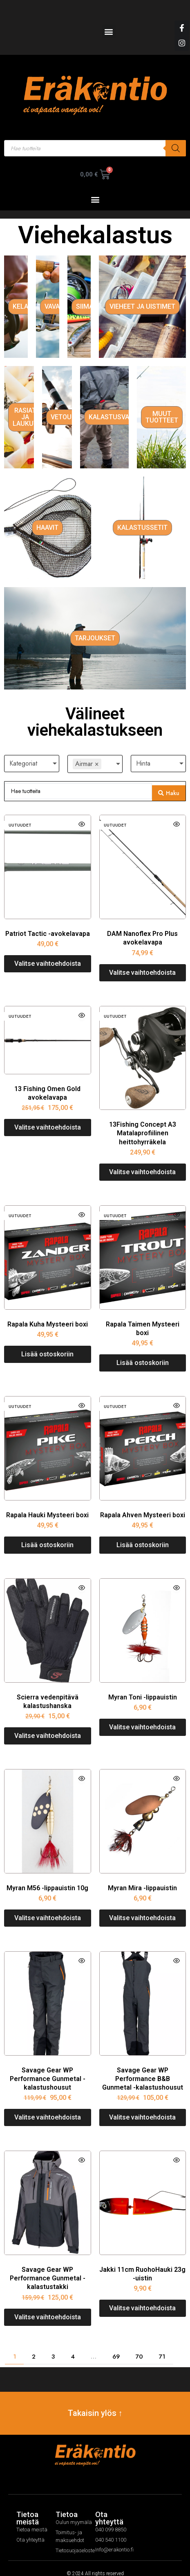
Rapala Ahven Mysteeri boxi (142, 1502)
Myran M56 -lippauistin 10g (47, 1875)
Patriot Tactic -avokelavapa (47, 921)
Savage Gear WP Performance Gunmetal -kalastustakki (47, 2266)
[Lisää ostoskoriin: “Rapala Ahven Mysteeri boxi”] (142, 1532)
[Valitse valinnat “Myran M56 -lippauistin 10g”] (47, 1905)
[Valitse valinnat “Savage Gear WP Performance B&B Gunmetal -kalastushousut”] (142, 2105)
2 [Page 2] (34, 2343)
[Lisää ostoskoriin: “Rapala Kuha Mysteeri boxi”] (47, 1342)
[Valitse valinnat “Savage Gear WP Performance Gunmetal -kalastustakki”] (47, 2304)
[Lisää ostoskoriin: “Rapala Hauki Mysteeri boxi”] (47, 1532)
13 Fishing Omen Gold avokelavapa (47, 1080)
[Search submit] (169, 781)
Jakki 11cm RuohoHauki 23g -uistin (142, 2261)
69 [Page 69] (116, 2343)
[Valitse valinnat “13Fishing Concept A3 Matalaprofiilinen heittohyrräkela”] (142, 1159)
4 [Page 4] (73, 2343)
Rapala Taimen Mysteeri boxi (142, 1316)
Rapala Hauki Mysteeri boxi (47, 1502)
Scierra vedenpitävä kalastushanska (47, 1689)
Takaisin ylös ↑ (95, 2401)
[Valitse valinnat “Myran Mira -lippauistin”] (142, 1905)
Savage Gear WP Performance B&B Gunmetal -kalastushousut (142, 2066)
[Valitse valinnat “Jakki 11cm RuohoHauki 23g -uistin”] (142, 2296)
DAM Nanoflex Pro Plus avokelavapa (142, 925)
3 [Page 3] (53, 2343)
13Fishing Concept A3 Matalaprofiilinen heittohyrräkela (142, 1121)
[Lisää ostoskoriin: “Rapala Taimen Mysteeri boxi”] (142, 1350)
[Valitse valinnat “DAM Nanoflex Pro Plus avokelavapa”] (142, 960)
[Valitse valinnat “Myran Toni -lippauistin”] (142, 1715)
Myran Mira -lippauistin (142, 1875)
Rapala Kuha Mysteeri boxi (47, 1311)
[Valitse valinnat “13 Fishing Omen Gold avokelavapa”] (47, 1115)
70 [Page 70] (139, 2343)
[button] (109, 31)
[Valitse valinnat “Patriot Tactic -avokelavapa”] (47, 951)
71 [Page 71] (162, 2343)
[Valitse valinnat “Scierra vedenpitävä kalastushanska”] (47, 1723)
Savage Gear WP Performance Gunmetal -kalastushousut (47, 2066)
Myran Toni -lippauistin (142, 1684)
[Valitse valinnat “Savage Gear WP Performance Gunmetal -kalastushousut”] (47, 2105)
